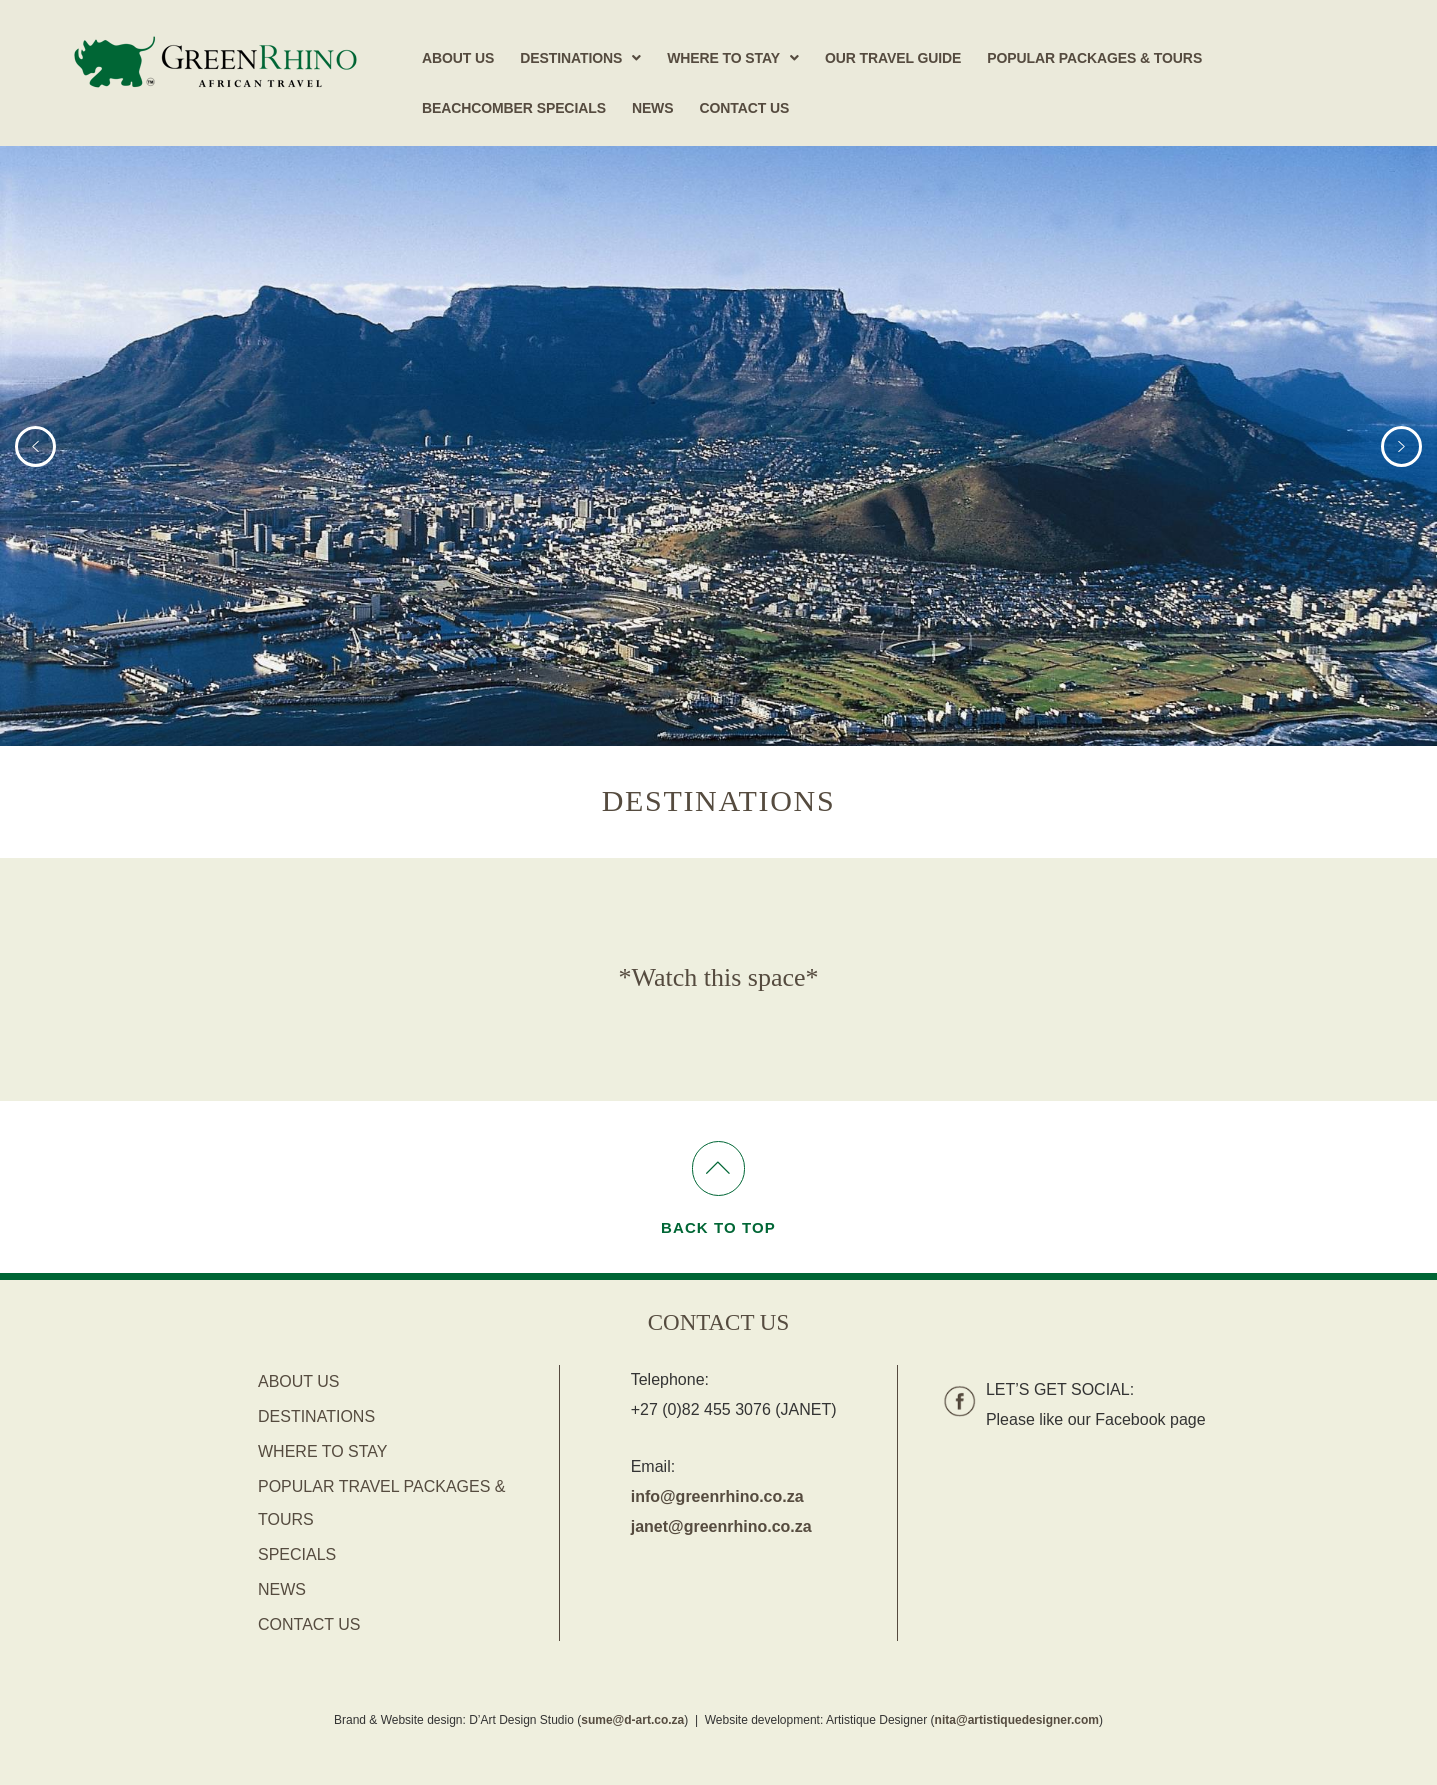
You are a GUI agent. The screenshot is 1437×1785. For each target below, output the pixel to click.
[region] (718, 446)
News (653, 108)
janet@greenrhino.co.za (721, 1526)
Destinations (580, 58)
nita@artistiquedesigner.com (1017, 1720)
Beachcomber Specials (514, 108)
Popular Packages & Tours (1094, 58)
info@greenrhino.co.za (717, 1496)
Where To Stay (733, 58)
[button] (580, 58)
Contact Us (744, 108)
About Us (458, 58)
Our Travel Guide (893, 58)
